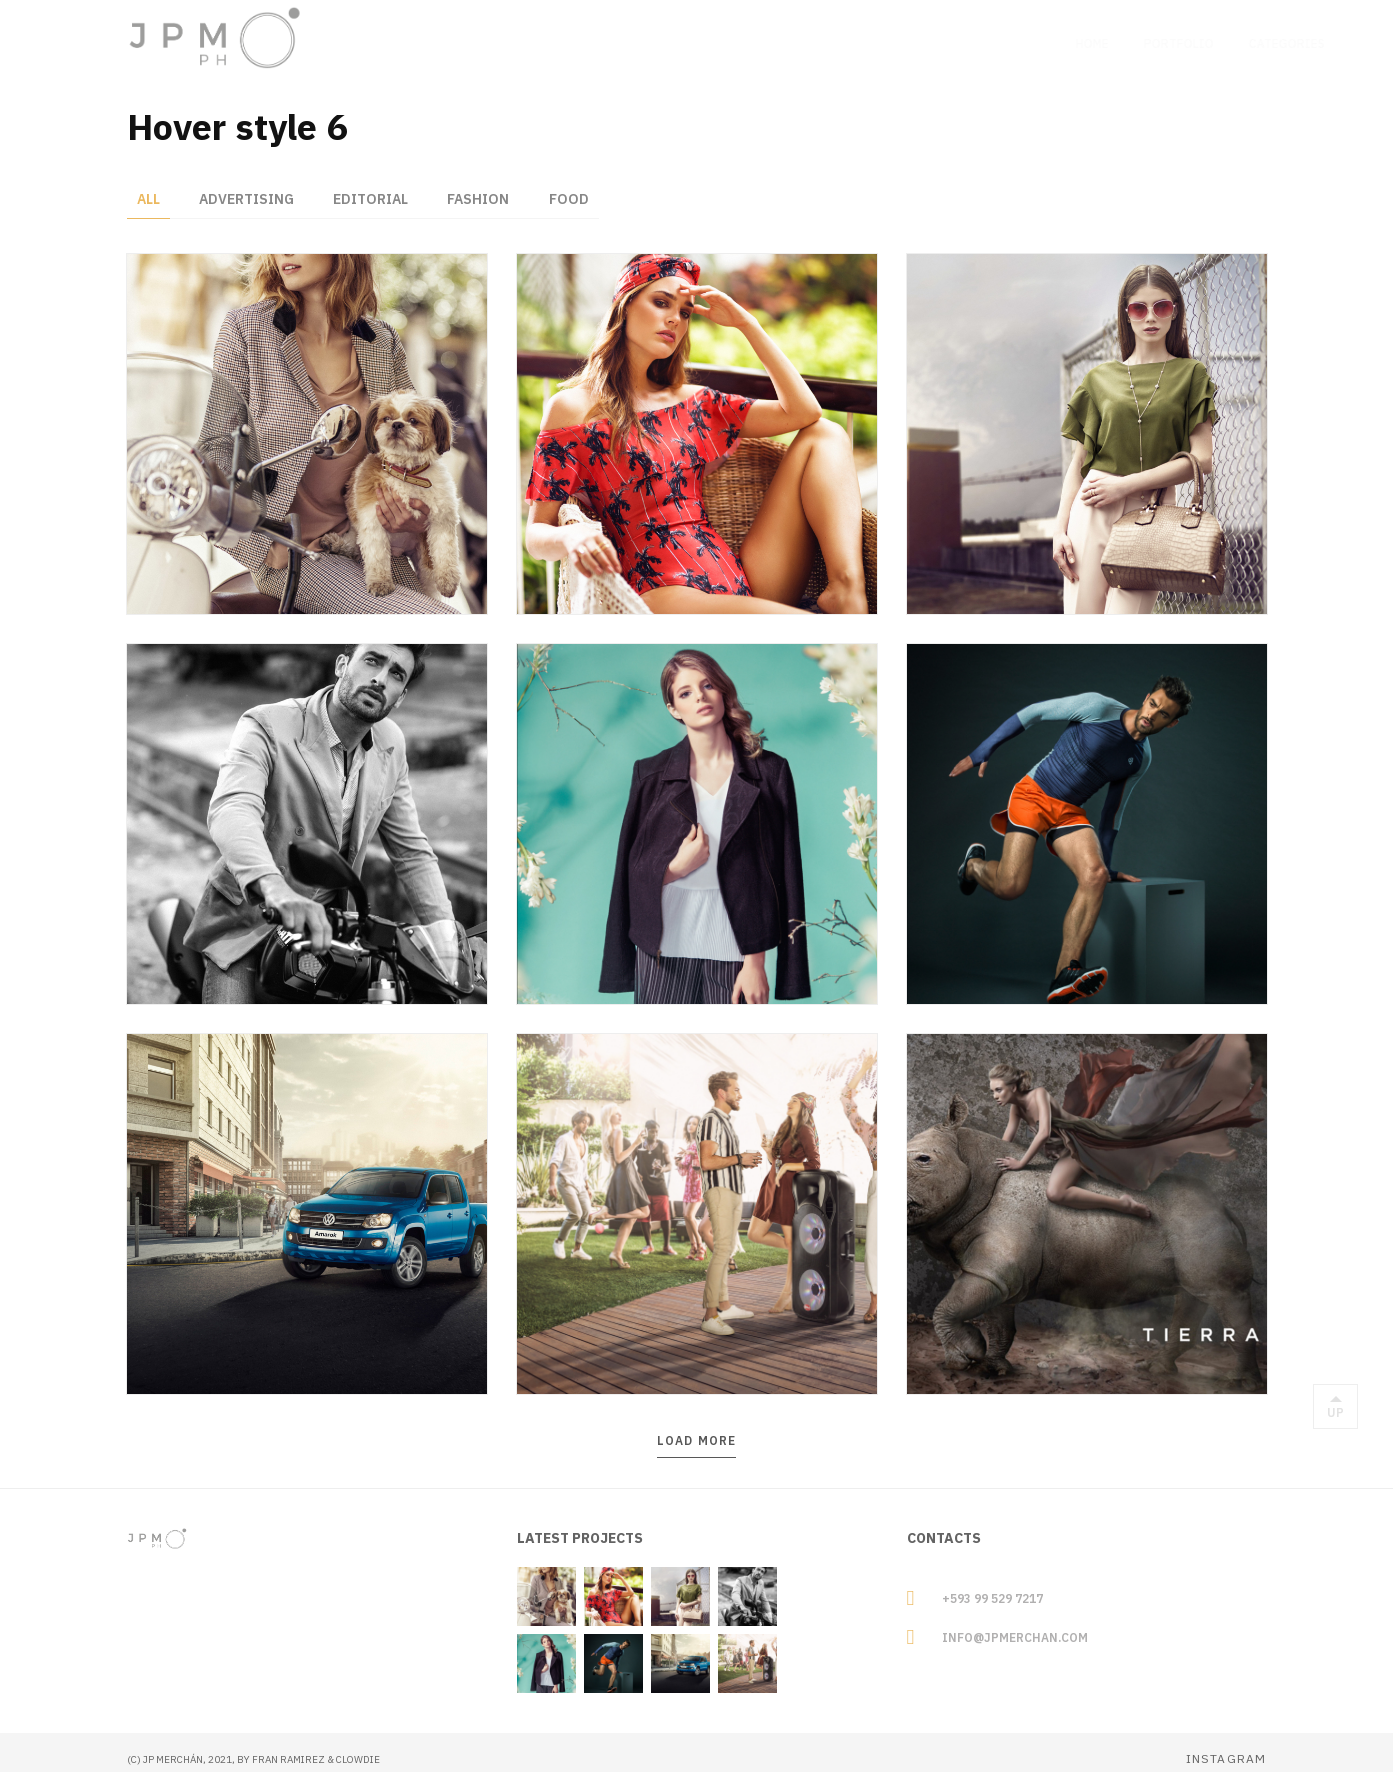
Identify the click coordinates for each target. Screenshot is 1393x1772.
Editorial (372, 185)
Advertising (247, 185)
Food (572, 185)
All (148, 185)
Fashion (481, 185)
